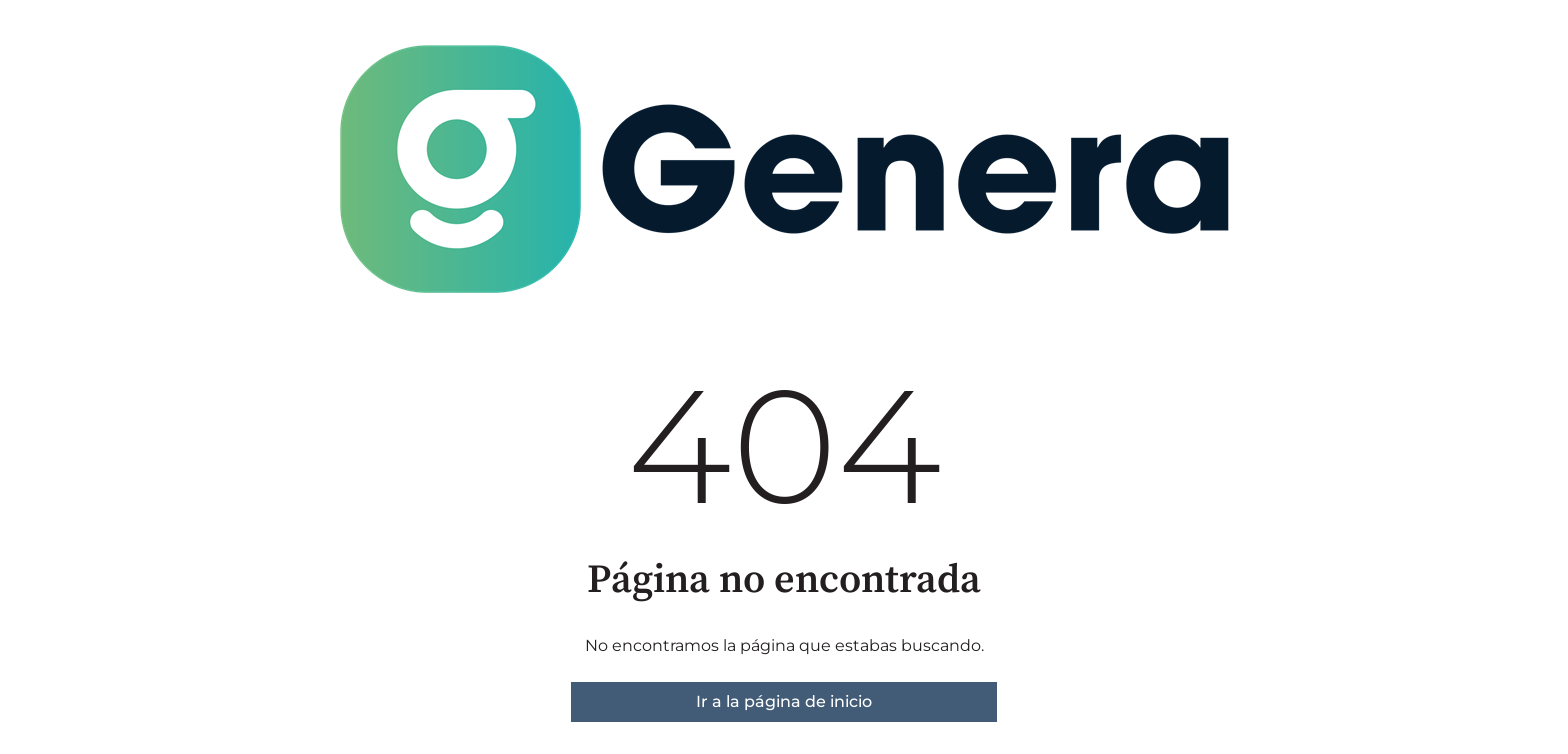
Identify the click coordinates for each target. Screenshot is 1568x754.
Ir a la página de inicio (784, 701)
